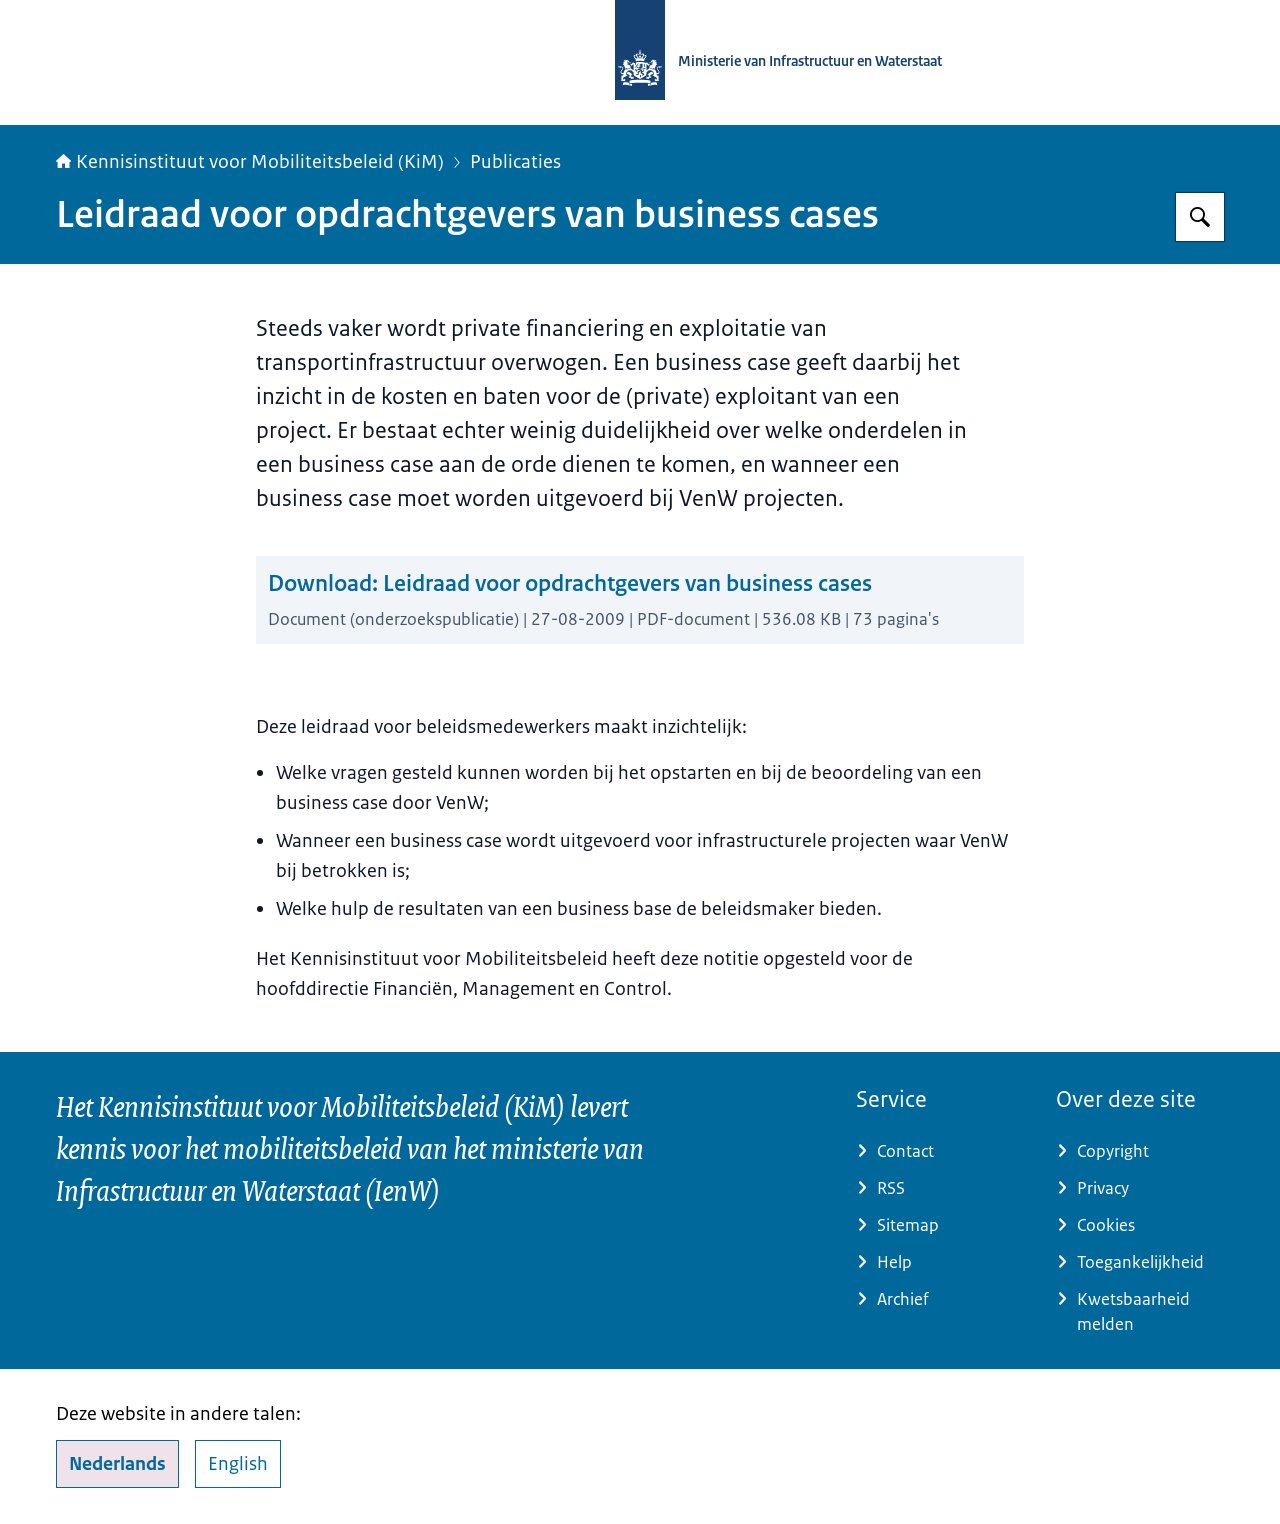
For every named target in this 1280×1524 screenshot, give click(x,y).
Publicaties (515, 162)
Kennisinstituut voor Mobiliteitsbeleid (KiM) (250, 162)
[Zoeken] (1200, 217)
